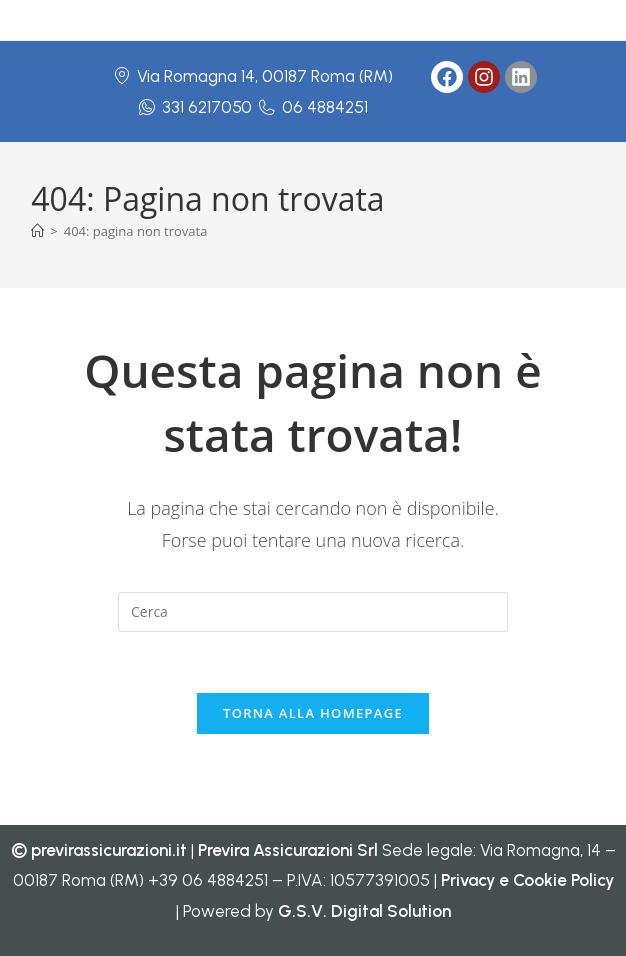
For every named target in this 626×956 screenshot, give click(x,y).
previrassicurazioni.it (109, 850)
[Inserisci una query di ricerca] (313, 612)
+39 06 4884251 (208, 880)
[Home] (37, 231)
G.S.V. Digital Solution (364, 911)
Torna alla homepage (313, 713)
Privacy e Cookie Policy (527, 880)
